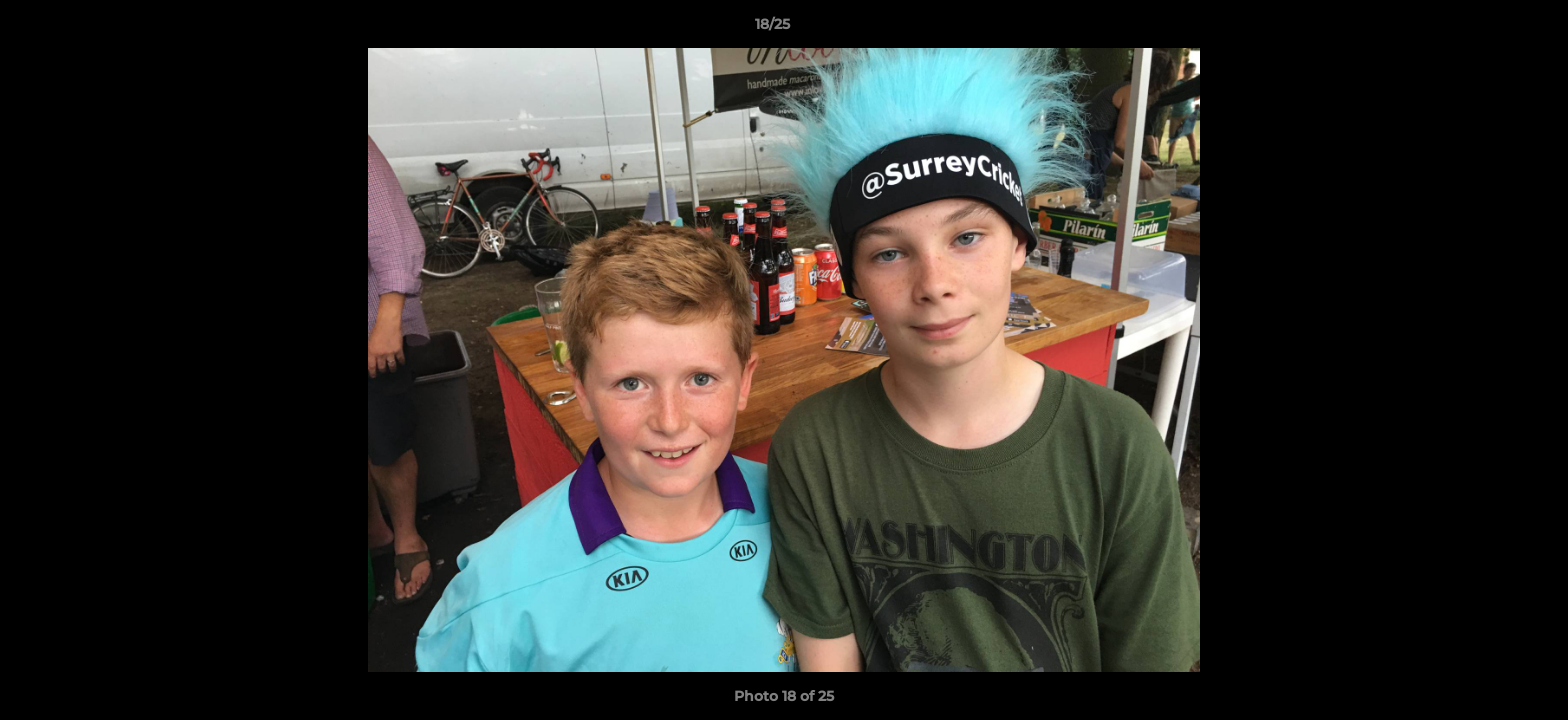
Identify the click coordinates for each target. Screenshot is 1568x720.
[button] (1484, 29)
